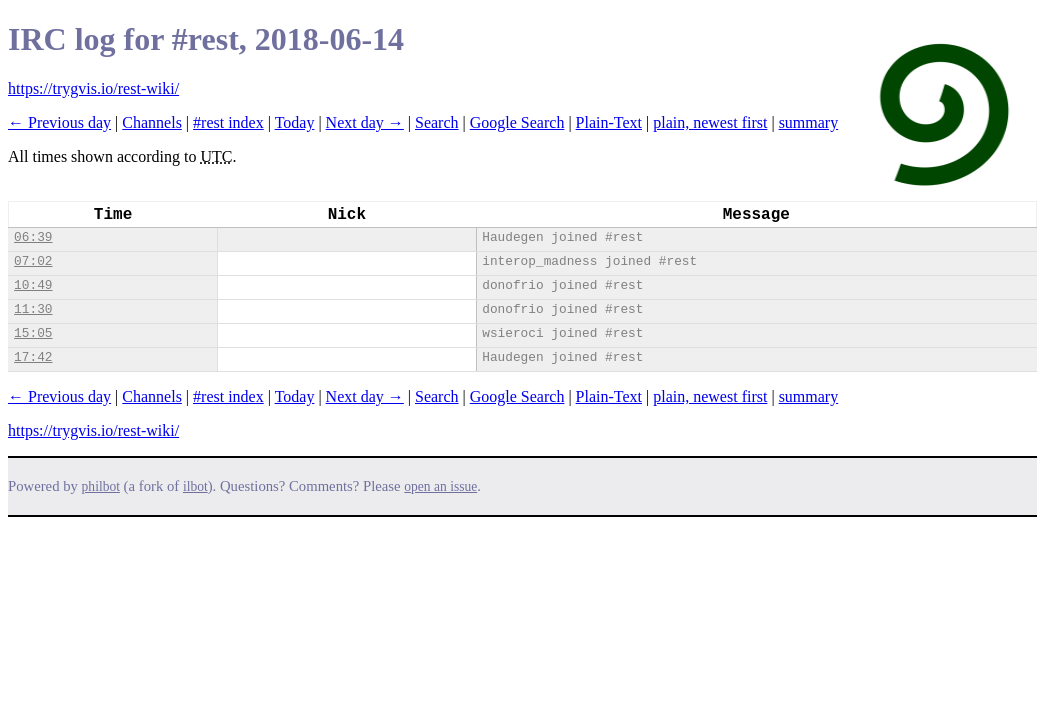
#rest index (228, 122)
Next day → (365, 122)
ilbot (195, 486)
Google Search (517, 122)
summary (809, 122)
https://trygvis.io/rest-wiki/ (93, 88)
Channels (152, 122)
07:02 (33, 261)
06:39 (33, 237)
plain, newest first (710, 122)
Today (295, 122)
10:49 (33, 285)
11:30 (33, 309)
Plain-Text (609, 122)
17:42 (33, 357)
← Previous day (59, 122)
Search (437, 122)
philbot (101, 486)
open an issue (440, 486)
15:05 (33, 333)
